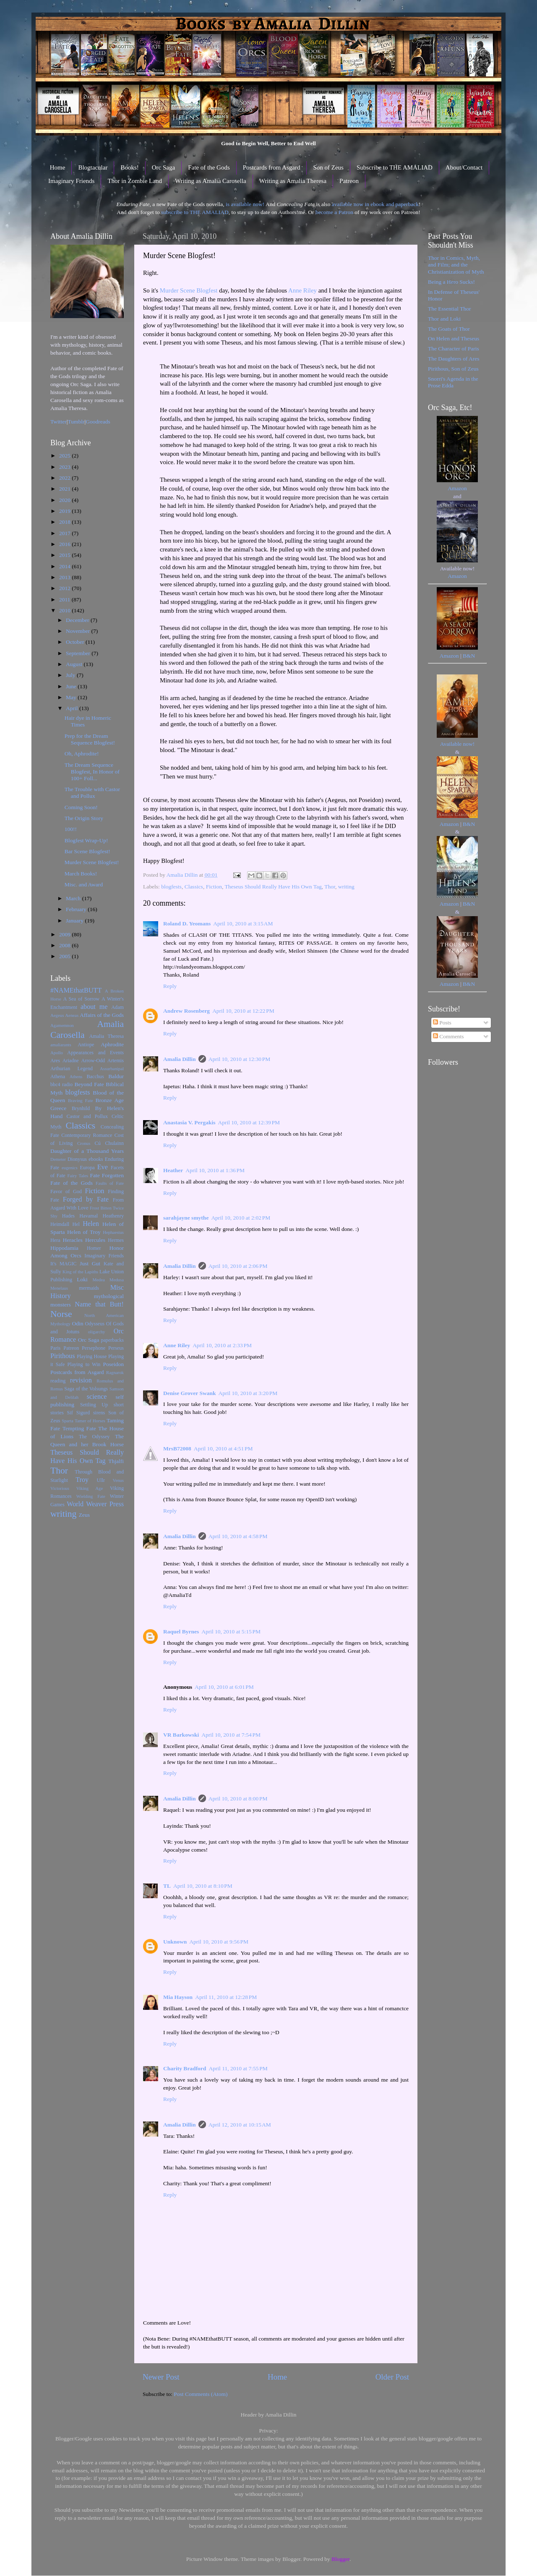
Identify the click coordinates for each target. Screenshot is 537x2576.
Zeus (84, 1515)
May (72, 697)
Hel (76, 1224)
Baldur (116, 1076)
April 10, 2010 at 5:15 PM (231, 1631)
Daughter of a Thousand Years (87, 1151)
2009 (65, 934)
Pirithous (62, 1356)
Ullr (101, 1480)
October (76, 642)
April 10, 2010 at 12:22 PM (243, 1011)
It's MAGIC (63, 1264)
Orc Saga (163, 167)
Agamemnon (62, 1025)
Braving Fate (80, 1100)
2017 (65, 533)
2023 (65, 467)
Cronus (83, 1143)
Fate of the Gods (209, 167)
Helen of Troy (84, 1232)
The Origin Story (84, 818)
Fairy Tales (77, 1175)
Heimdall (59, 1224)
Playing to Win (84, 1364)
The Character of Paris (453, 348)
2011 (65, 599)
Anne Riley (302, 290)
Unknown (175, 1942)
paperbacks (112, 1340)
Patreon (349, 181)
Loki (82, 1279)
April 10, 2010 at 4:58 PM (238, 1536)
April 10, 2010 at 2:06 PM (238, 1266)
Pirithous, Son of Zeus (453, 369)
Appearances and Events (95, 1052)
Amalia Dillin (179, 1059)
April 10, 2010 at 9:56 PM (218, 1942)
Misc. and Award (84, 884)
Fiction (214, 886)
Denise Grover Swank (189, 1393)
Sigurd (83, 1413)
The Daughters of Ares (454, 358)
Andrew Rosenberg (186, 1011)
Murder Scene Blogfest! (92, 862)
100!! (71, 829)
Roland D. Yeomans (187, 923)
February (77, 909)
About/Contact (464, 167)
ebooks (96, 1159)
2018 (65, 522)
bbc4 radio (61, 1084)
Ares (55, 1060)
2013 (65, 577)
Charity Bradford (184, 2068)
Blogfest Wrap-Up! (86, 840)
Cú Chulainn (109, 1143)
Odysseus (95, 1324)
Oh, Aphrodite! (82, 753)
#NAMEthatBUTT (76, 990)
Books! (129, 167)
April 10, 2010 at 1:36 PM (215, 1170)
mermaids (89, 1288)
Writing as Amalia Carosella (210, 181)
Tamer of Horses (90, 1420)
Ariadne (71, 1060)
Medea (98, 1279)
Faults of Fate (110, 1183)
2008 (65, 945)
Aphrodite (112, 1044)
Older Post (392, 2376)
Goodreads (98, 421)
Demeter (58, 1159)
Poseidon (113, 1364)
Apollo (56, 1052)
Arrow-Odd (93, 1060)
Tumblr (76, 421)
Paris (55, 1348)
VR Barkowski (181, 1735)
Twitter (58, 421)
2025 (65, 455)
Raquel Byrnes (181, 1631)
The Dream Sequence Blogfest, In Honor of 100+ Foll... (92, 771)
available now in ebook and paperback (375, 204)
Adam (117, 1007)
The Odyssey (94, 1437)
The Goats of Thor (449, 329)
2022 (65, 478)
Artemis (115, 1060)
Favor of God (66, 1191)
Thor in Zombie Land (134, 181)
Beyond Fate (89, 1084)
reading (57, 1381)
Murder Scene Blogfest (189, 290)
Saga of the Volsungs (86, 1389)
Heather (173, 1170)
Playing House (92, 1356)
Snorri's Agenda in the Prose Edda (453, 382)
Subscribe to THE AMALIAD (395, 167)
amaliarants (60, 1044)
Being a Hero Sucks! (451, 282)
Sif (70, 1413)
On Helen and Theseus (453, 338)
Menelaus (59, 1288)
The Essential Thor (449, 309)
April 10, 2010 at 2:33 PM (222, 1345)
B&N (469, 656)
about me (94, 1007)
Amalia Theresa (106, 1036)
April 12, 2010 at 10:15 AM (240, 2124)
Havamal (88, 1216)
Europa (87, 1167)
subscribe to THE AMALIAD (195, 212)
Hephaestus (113, 1232)
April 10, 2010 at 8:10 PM (202, 1886)
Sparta (67, 1420)
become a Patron (334, 212)
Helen (91, 1224)
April (72, 708)
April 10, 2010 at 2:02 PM (240, 1218)
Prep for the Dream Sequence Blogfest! (90, 739)
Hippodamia (64, 1248)
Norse (61, 1314)
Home (57, 167)
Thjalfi (116, 1461)
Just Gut (90, 1263)
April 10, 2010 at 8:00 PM (238, 1798)
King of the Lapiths (80, 1271)
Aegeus (57, 1015)
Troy (82, 1480)
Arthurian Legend (71, 1068)
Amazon (457, 488)
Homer (94, 1248)
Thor (329, 886)
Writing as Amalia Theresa (292, 181)
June (72, 686)
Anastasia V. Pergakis (189, 1122)
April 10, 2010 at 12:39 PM (249, 1122)
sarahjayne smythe (186, 1218)
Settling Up (94, 1405)
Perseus (116, 1348)
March (74, 898)
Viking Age (89, 1488)
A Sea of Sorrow (81, 999)
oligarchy (96, 1331)
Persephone (93, 1348)
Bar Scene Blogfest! (87, 851)
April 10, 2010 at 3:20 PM (248, 1393)
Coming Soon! (81, 807)
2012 (65, 588)
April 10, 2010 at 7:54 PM (231, 1735)
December (78, 620)
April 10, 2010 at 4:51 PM (223, 1448)
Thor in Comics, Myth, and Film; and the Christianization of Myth (456, 264)
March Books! (81, 873)
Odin (77, 1323)
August (74, 664)
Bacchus (95, 1076)
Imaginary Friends (71, 181)
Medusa (116, 1279)
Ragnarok (115, 1372)
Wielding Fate (90, 1496)
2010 (65, 610)
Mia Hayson (178, 1997)
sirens (99, 1413)
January (75, 920)
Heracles (73, 1240)
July (71, 675)
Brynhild (81, 1108)
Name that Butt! (99, 1304)
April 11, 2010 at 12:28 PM (226, 1997)
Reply (170, 986)
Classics (194, 886)
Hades (68, 1216)
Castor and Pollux (87, 1116)
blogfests (171, 886)
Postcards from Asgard (271, 167)
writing (346, 886)
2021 (65, 489)
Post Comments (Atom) (200, 2394)
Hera (55, 1240)
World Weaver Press (95, 1504)
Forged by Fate (86, 1199)
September (78, 653)
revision (81, 1380)
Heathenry (113, 1216)
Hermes (116, 1240)
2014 (65, 566)
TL (167, 1886)
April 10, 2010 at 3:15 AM (243, 923)
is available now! (245, 204)
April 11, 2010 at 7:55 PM (238, 2068)
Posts (442, 1022)
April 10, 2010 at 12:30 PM (240, 1059)
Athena (57, 1076)
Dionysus (77, 1159)
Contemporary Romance (86, 1135)
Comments (448, 1036)
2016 (65, 544)
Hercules (95, 1240)
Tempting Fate (79, 1428)
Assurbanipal (112, 1068)
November (78, 631)
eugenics (70, 1167)
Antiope (86, 1045)
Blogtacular (92, 167)
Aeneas (71, 1015)
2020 (65, 500)
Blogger (340, 2559)
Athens (76, 1076)
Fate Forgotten (107, 1175)
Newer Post (161, 2376)
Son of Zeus (328, 167)
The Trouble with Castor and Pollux (92, 792)
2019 (65, 511)
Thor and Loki (444, 319)
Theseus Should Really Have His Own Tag (272, 886)
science (97, 1396)
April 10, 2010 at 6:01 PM (224, 1687)
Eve (102, 1167)
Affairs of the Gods (102, 1015)
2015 (65, 555)
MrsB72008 (177, 1448)
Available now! (457, 744)
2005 (65, 956)
